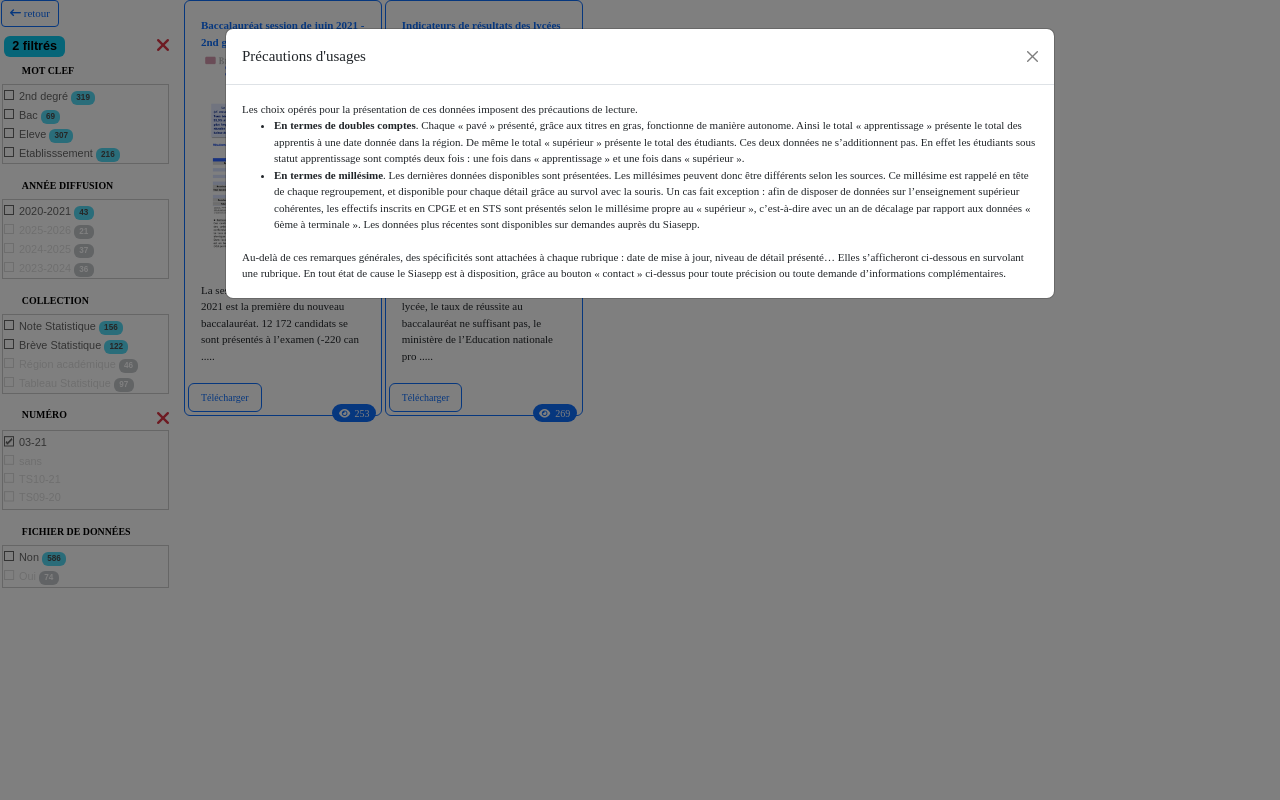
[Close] (1032, 56)
